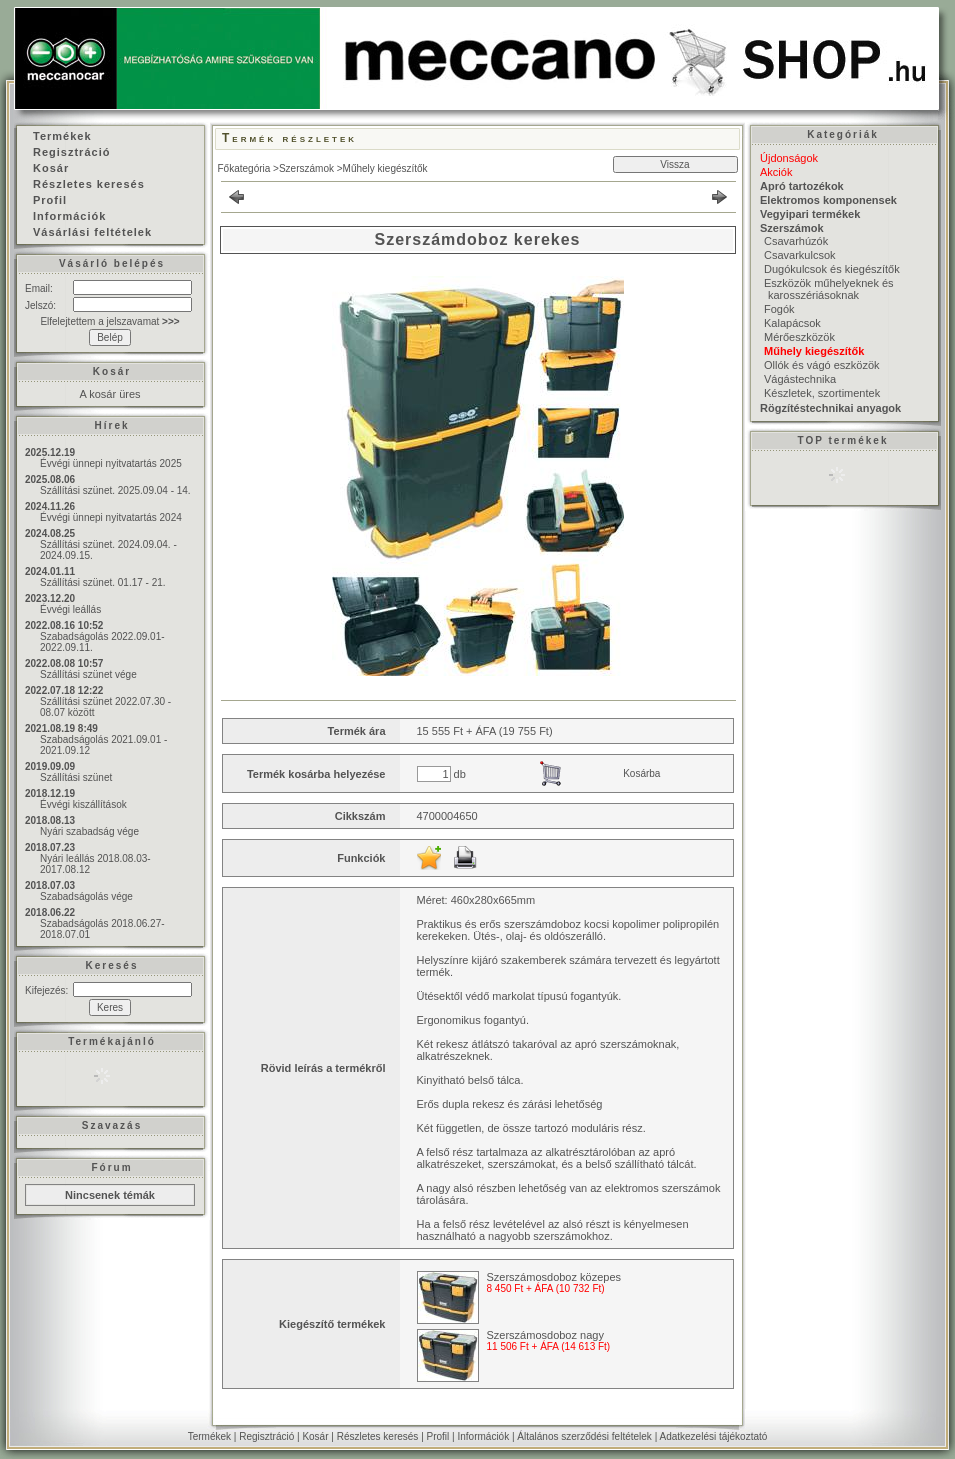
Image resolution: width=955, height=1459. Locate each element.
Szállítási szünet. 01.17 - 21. (103, 582)
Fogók (779, 309)
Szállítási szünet (76, 777)
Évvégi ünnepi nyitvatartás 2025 (111, 463)
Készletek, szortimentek (822, 393)
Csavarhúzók (796, 241)
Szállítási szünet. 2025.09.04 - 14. (115, 490)
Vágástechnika (800, 379)
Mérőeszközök (799, 337)
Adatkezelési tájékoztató (713, 1436)
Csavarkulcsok (800, 255)
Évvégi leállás (70, 609)
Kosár (315, 1436)
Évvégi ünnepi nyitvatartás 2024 (111, 517)
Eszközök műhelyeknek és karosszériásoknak (829, 289)
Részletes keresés (378, 1436)
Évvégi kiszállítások (83, 804)
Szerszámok (306, 168)
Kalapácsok (792, 323)
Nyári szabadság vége (89, 831)
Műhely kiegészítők (385, 168)
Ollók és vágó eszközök (822, 365)
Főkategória (244, 168)
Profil (438, 1436)
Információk (483, 1436)
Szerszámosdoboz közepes (554, 1277)
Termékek (209, 1436)
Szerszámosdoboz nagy (545, 1335)
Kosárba (641, 773)
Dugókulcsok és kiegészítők (832, 269)
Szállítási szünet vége (88, 674)
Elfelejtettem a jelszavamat (109, 321)
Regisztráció (266, 1436)
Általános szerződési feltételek (584, 1436)
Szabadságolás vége (86, 896)
